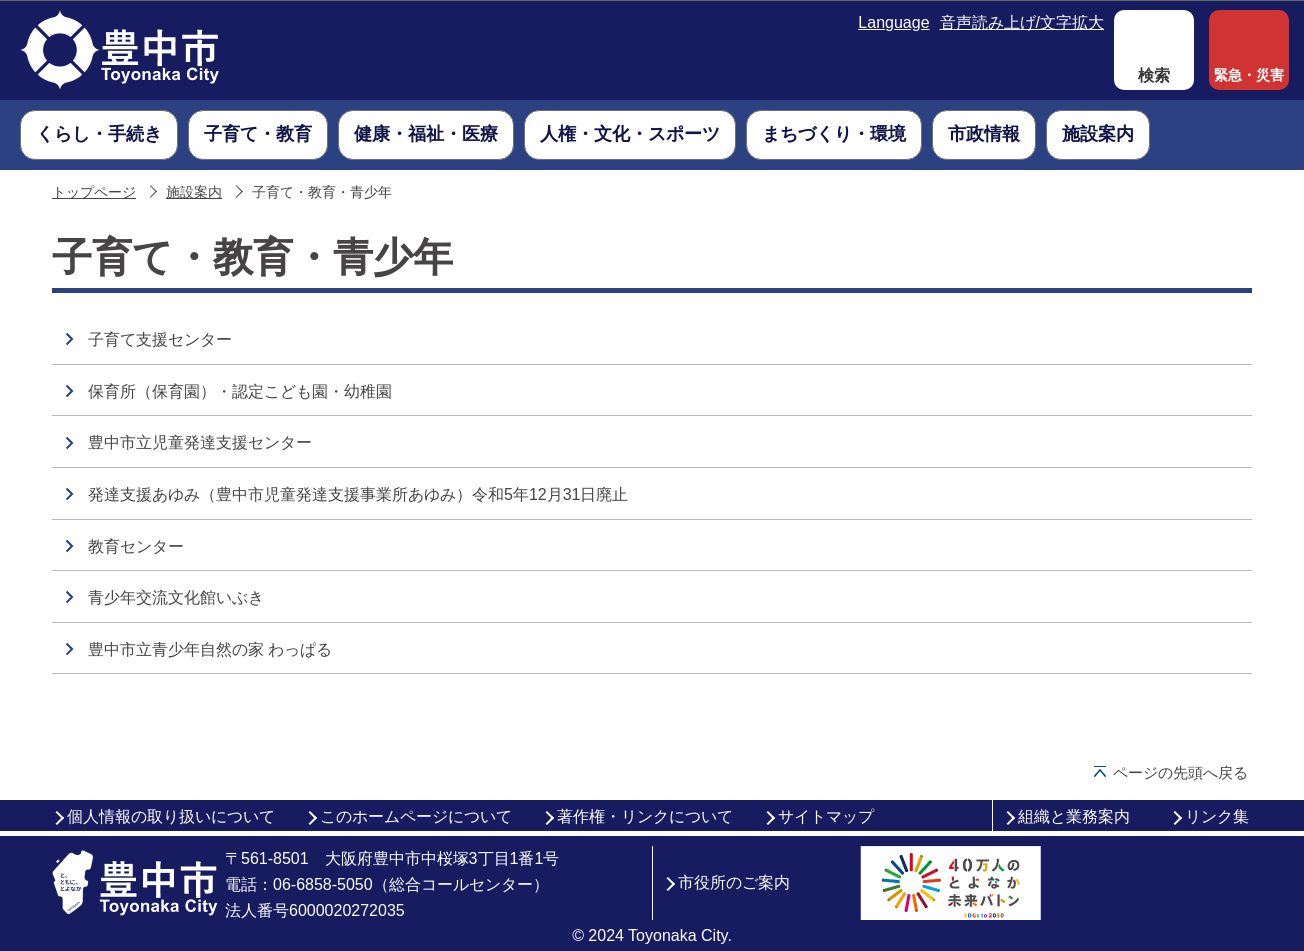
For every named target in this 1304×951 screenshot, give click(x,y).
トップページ (94, 192)
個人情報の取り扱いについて (171, 816)
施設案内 (194, 192)
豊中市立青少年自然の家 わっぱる (210, 649)
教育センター (136, 546)
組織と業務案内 (1074, 816)
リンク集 (1217, 816)
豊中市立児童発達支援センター (200, 442)
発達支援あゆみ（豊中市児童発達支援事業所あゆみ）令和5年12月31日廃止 (358, 494)
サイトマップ (826, 816)
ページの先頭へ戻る (1180, 772)
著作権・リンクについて (645, 816)
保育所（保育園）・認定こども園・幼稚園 (240, 391)
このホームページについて (416, 816)
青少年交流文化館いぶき (176, 597)
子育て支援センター (160, 339)
